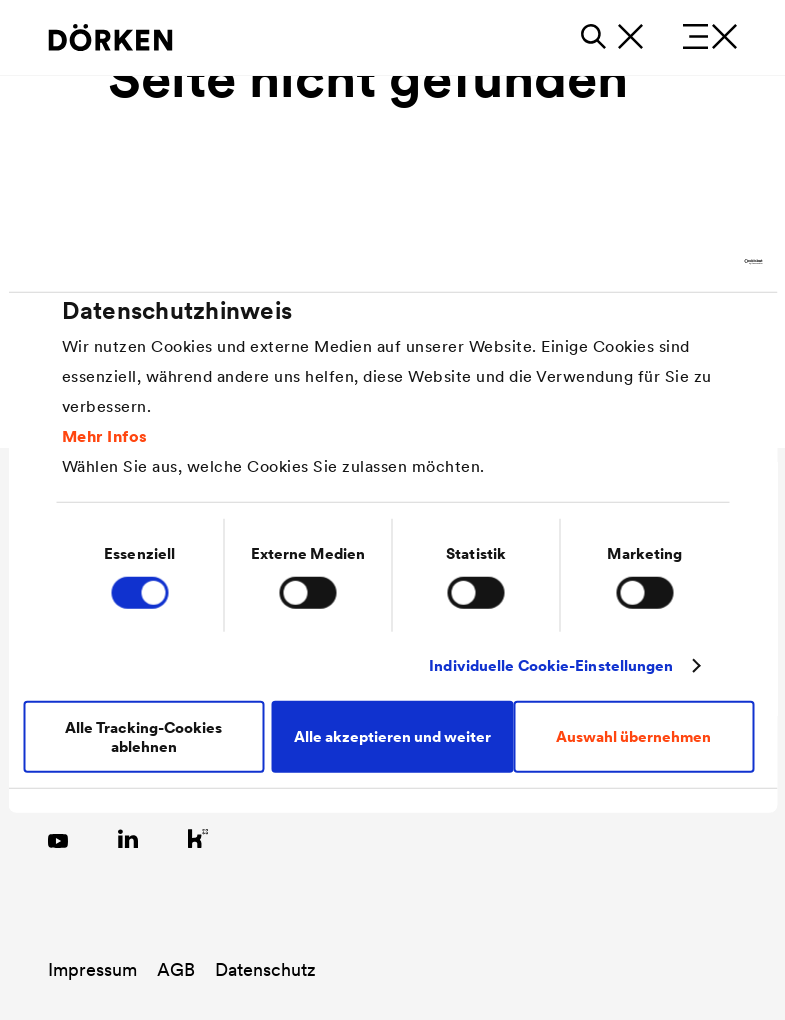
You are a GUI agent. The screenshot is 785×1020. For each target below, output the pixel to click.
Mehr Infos (105, 435)
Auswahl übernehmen (633, 736)
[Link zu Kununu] (198, 838)
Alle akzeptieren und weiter (392, 736)
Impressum (92, 969)
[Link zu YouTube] (58, 838)
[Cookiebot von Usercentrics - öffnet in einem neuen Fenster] (674, 262)
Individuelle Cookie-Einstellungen (551, 665)
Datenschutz (265, 969)
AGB (176, 969)
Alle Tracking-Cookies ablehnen (143, 736)
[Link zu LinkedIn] (128, 838)
